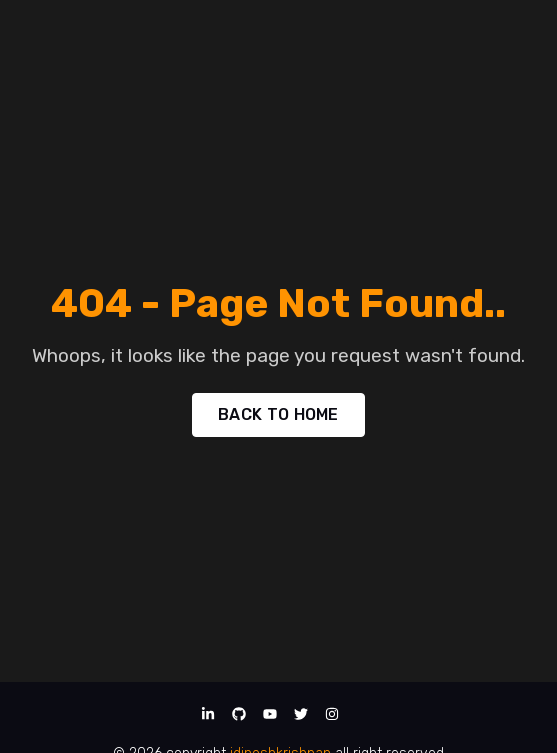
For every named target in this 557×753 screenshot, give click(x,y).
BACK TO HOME (278, 414)
